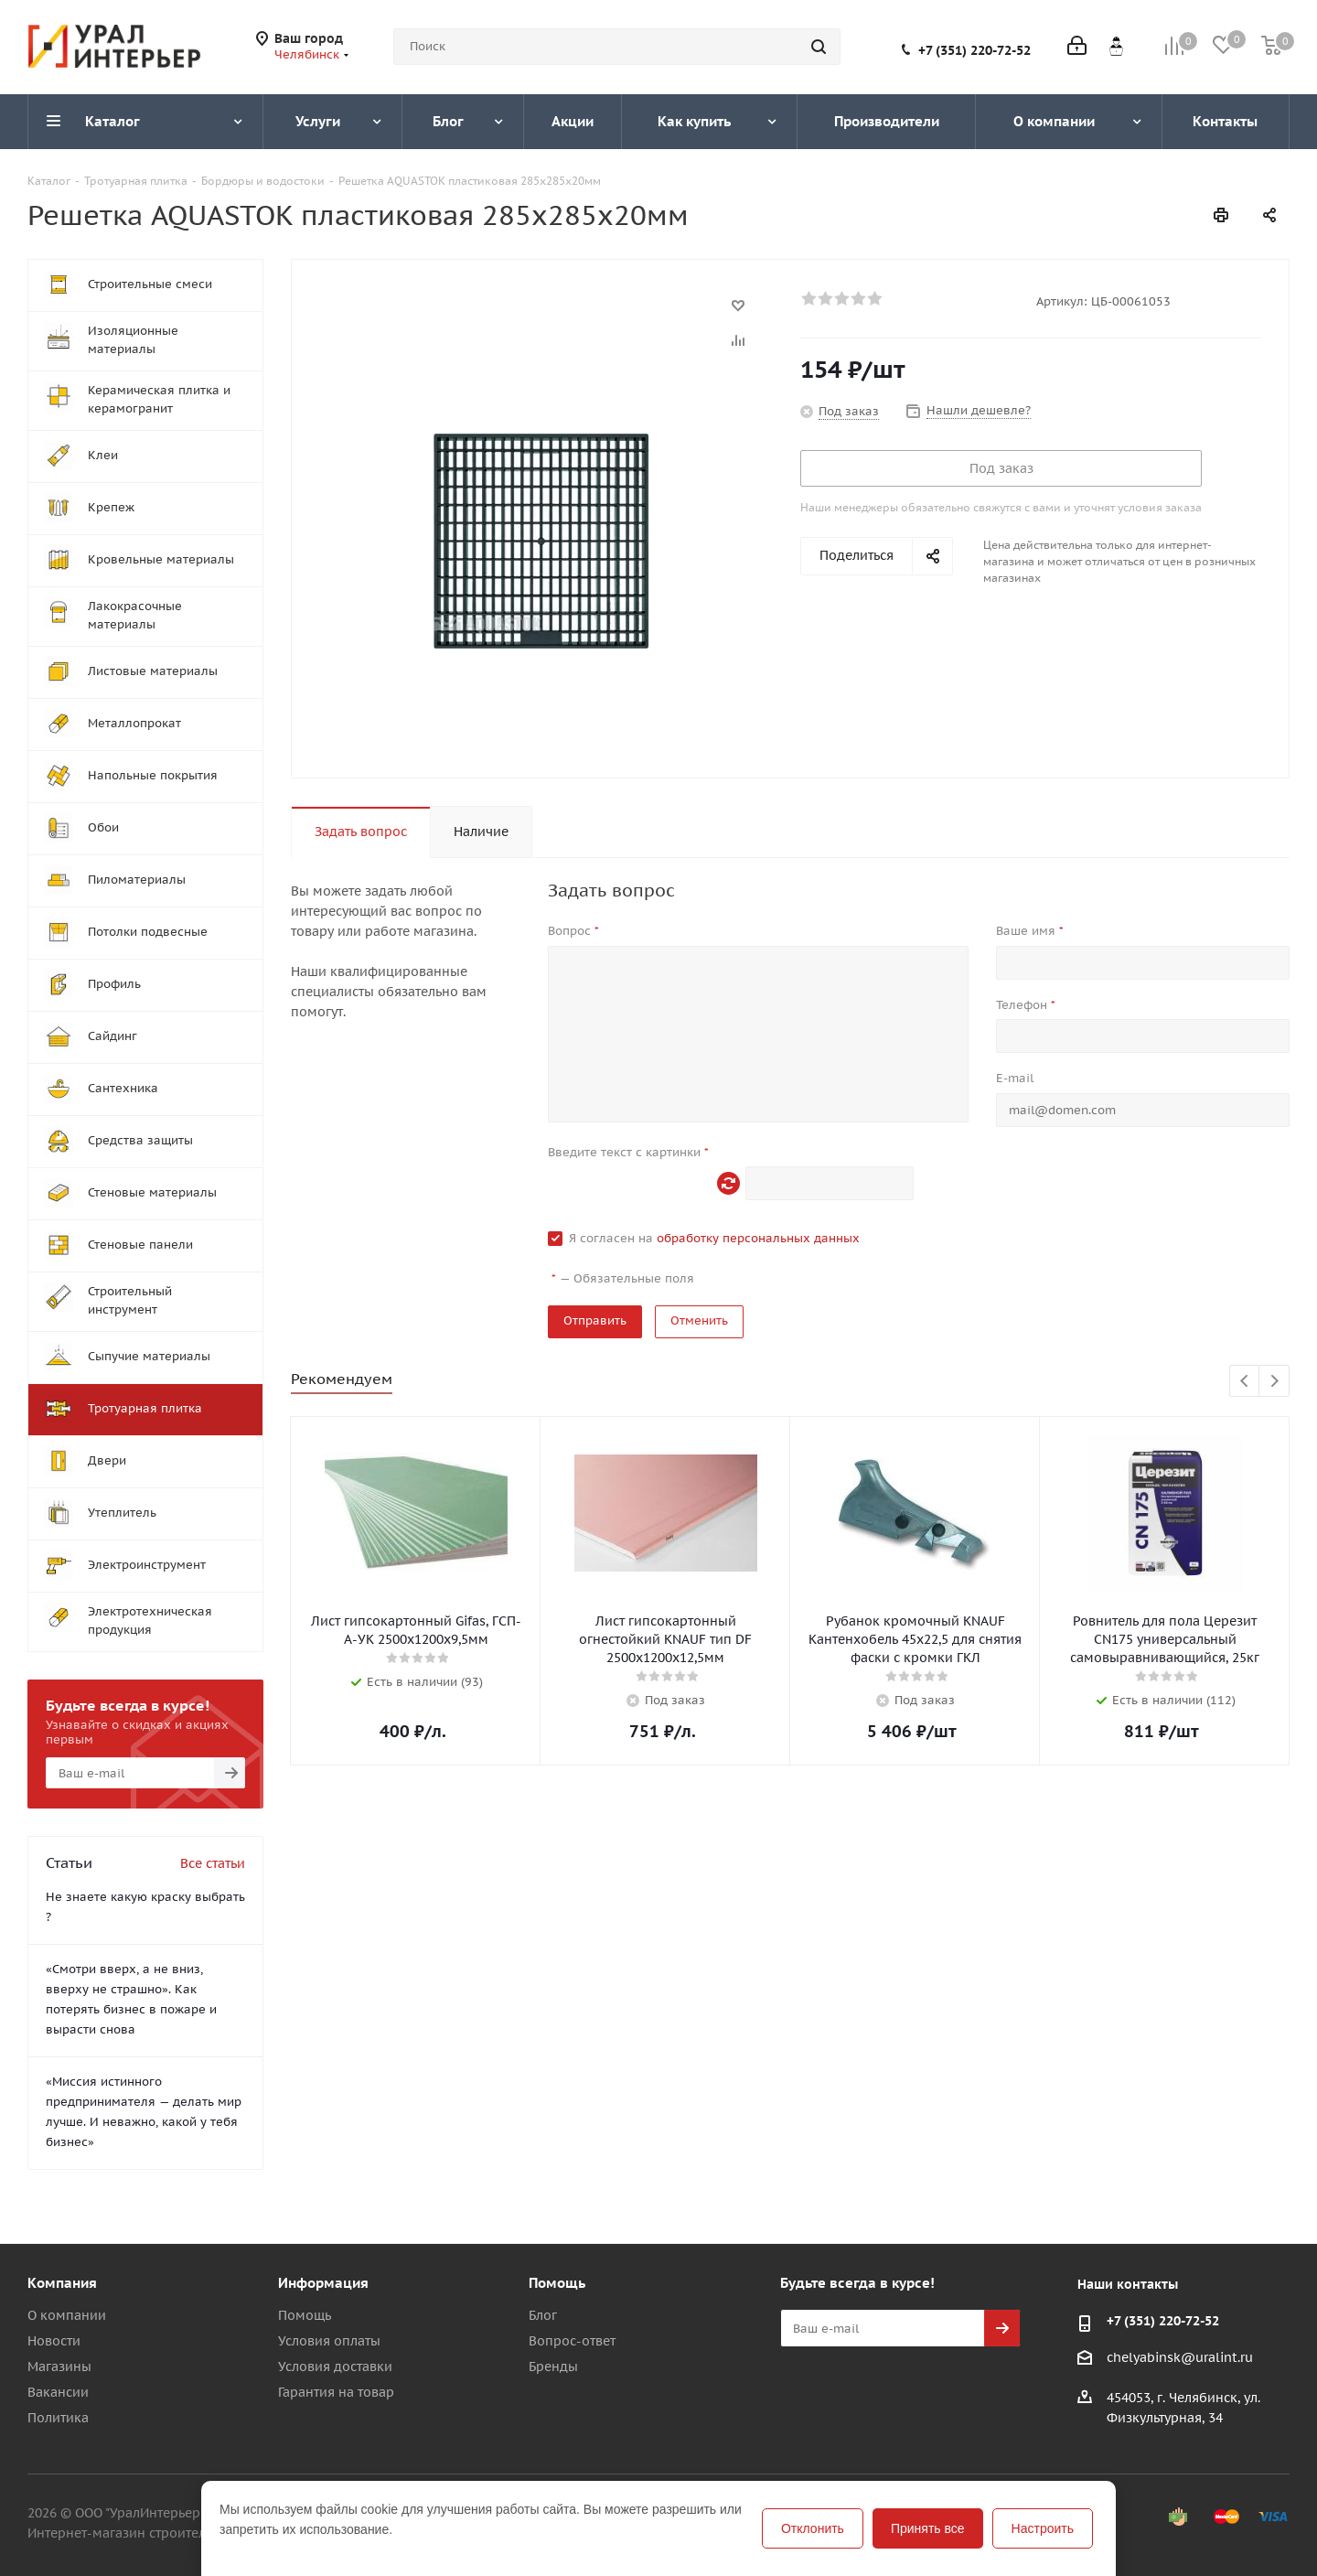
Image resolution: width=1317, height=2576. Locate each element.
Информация (323, 2283)
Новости (53, 2341)
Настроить (1043, 2528)
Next (1274, 1382)
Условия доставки (335, 2366)
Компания (62, 2283)
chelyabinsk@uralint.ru (1180, 2357)
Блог (543, 2315)
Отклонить (812, 2528)
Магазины (59, 2366)
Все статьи (212, 1863)
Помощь (304, 2315)
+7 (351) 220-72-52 (974, 50)
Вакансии (58, 2392)
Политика (58, 2418)
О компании (66, 2315)
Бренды (553, 2366)
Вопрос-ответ (572, 2341)
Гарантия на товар (336, 2392)
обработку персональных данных (758, 1238)
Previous (1245, 1382)
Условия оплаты (329, 2341)
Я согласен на (714, 1238)
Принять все (928, 2528)
